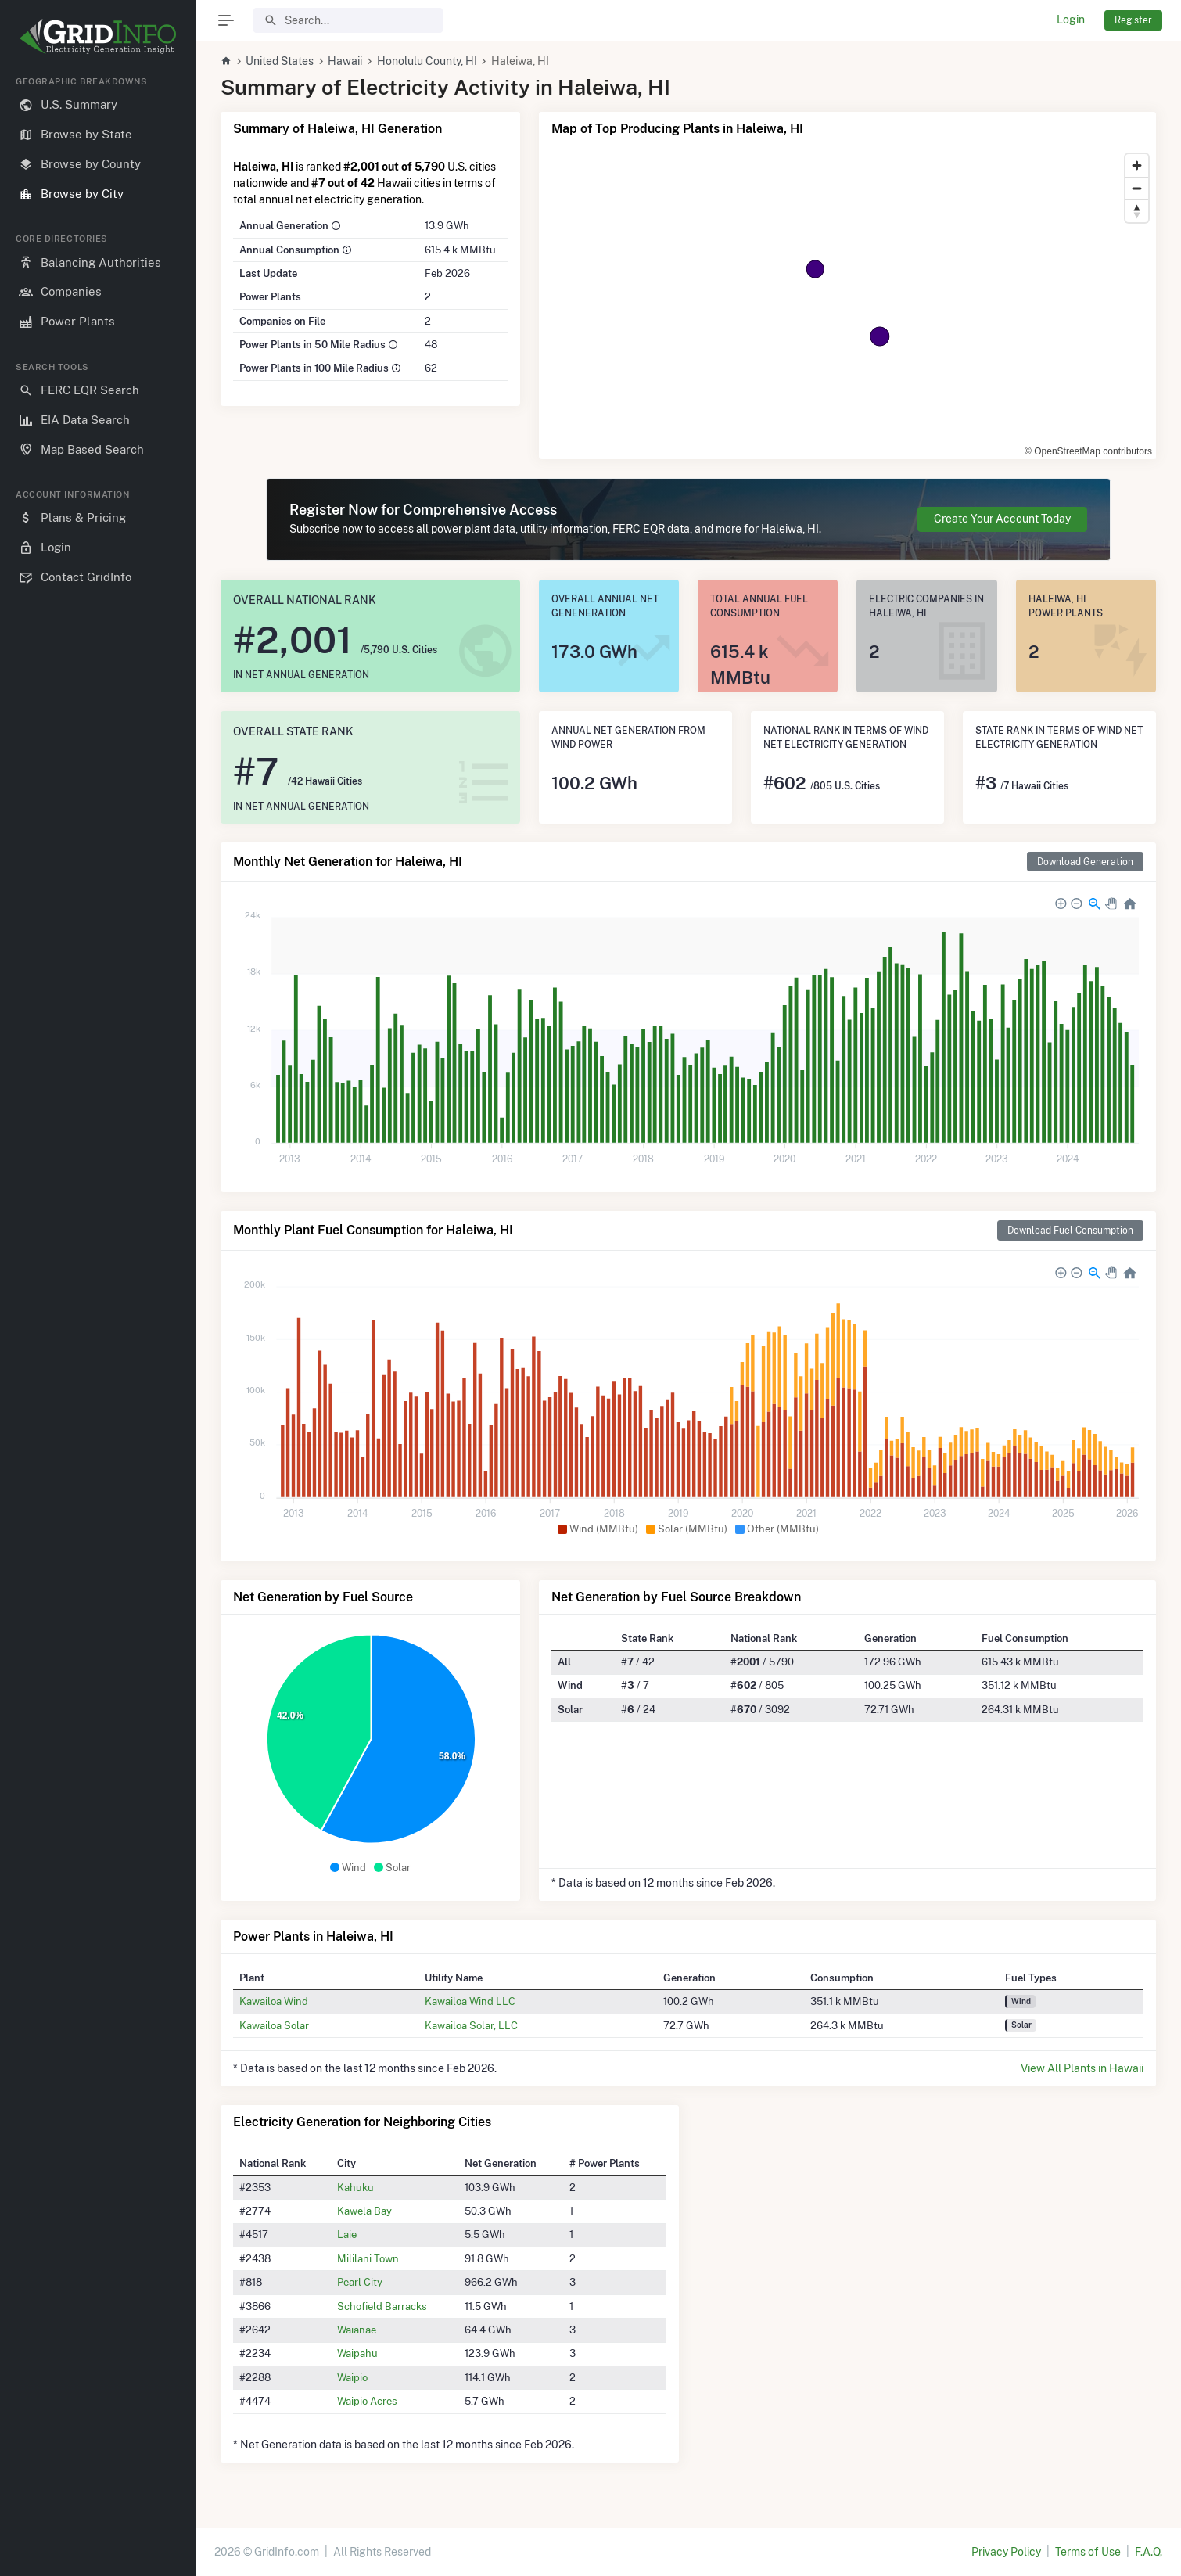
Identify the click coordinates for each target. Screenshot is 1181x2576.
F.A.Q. (1148, 2551)
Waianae (356, 2329)
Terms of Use (1088, 2551)
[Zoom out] (1136, 188)
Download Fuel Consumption (1070, 1230)
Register (1133, 20)
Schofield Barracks (382, 2306)
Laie (347, 2234)
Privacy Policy (1006, 2551)
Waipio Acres (367, 2401)
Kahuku (355, 2187)
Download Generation (1085, 862)
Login (1071, 19)
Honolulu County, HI (427, 61)
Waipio (352, 2377)
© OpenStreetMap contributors (1088, 451)
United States (280, 61)
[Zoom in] (1136, 165)
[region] (98, 1313)
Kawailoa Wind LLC (470, 2001)
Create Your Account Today (1002, 518)
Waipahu (357, 2353)
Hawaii (345, 61)
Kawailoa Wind (273, 2001)
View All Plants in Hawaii (1082, 2068)
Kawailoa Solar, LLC (471, 2025)
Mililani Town (368, 2258)
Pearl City (359, 2282)
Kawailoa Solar (274, 2025)
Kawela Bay (364, 2210)
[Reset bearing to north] (1136, 210)
